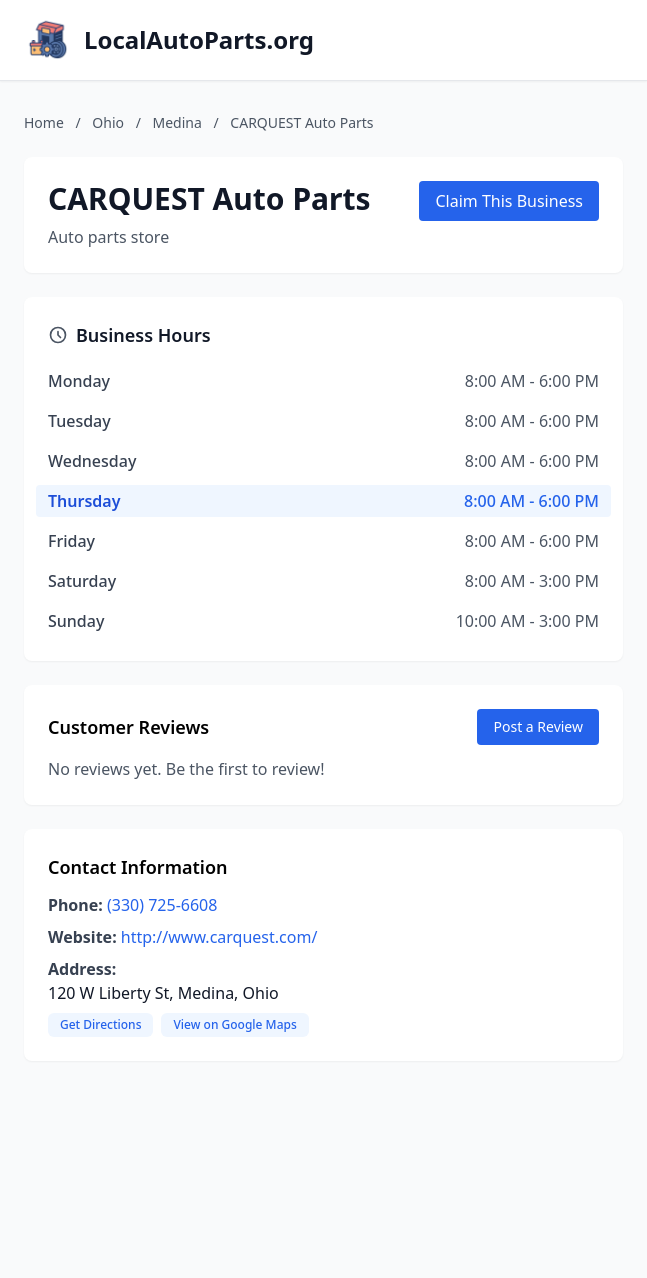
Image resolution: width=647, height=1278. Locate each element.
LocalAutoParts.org (199, 40)
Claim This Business (509, 201)
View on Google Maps (234, 1024)
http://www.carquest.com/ (219, 937)
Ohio (108, 122)
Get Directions (100, 1024)
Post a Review (538, 726)
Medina (177, 122)
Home (44, 122)
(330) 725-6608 (162, 905)
